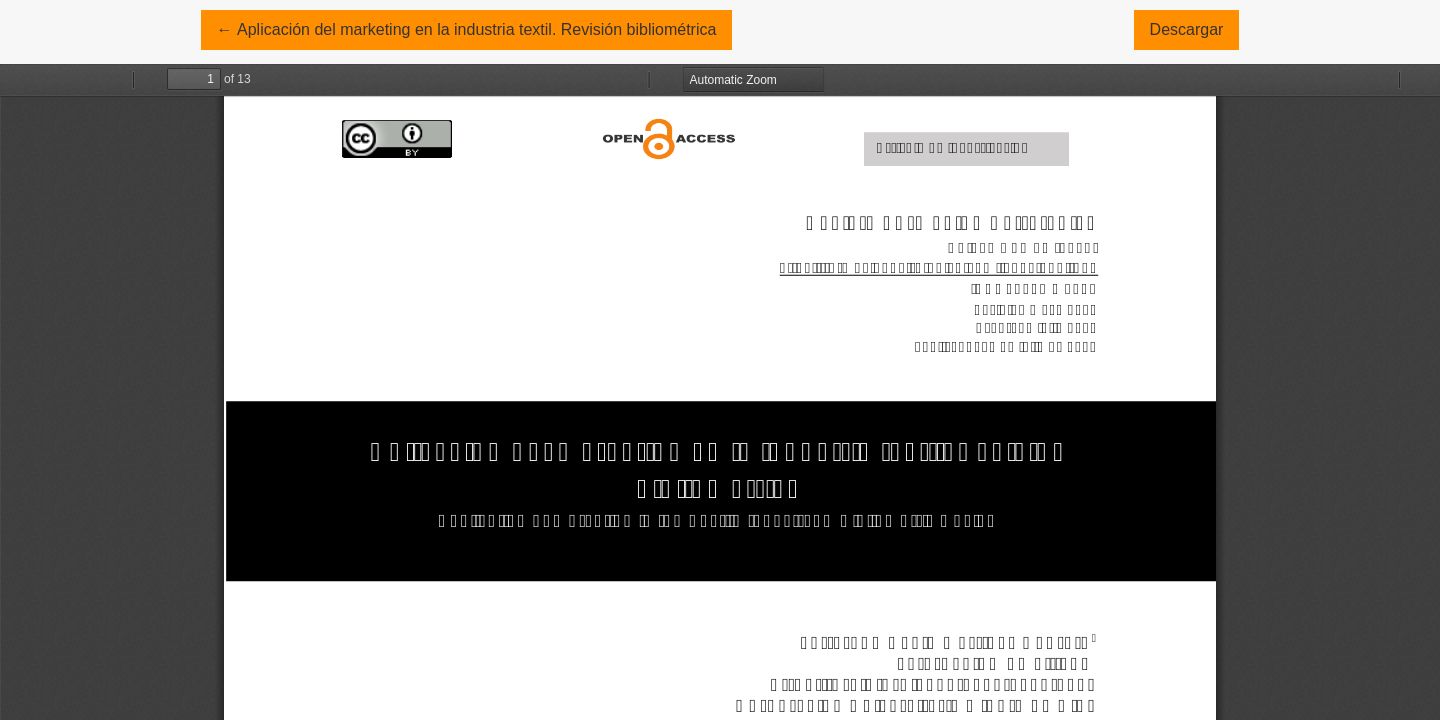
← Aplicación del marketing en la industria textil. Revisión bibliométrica (467, 27)
